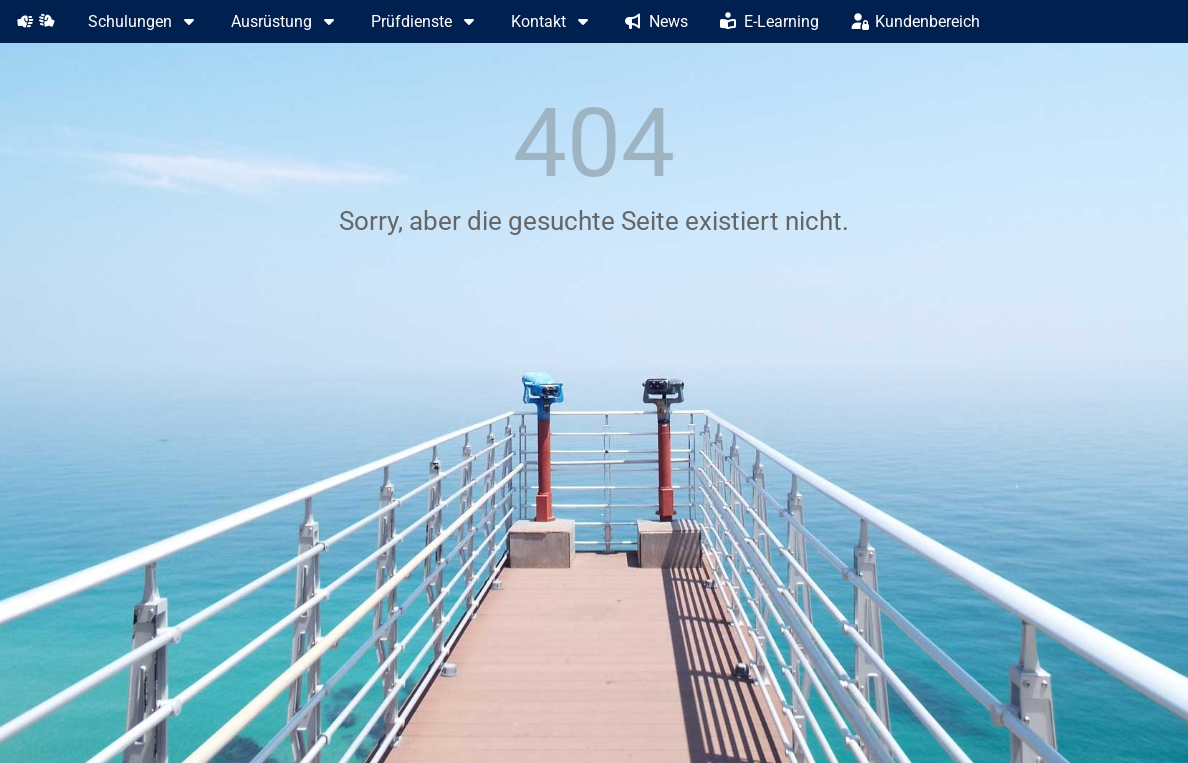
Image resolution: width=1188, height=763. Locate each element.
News (656, 21)
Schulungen (143, 21)
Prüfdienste (425, 21)
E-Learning (769, 21)
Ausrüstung (285, 21)
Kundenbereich (915, 21)
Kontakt (552, 21)
